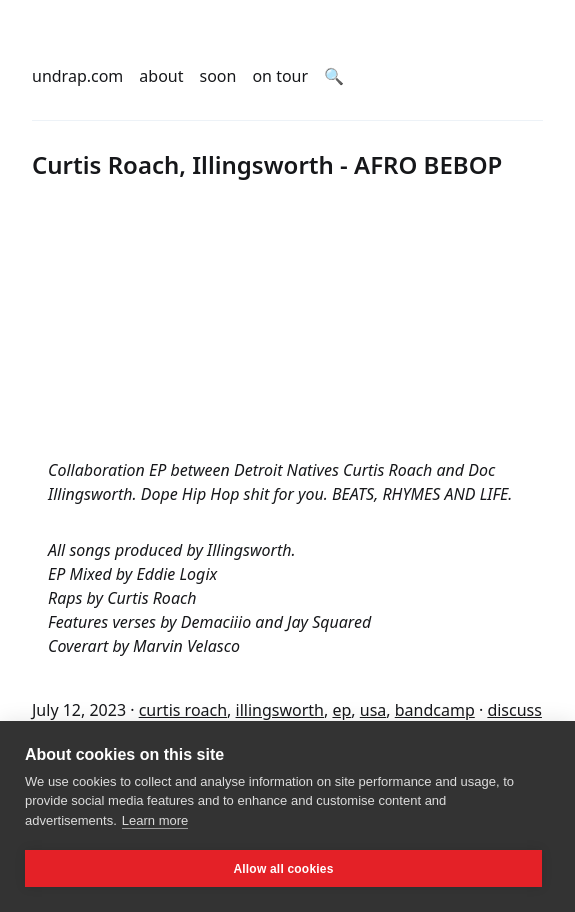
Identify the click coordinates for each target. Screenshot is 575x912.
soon (218, 76)
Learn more (155, 820)
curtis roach (183, 710)
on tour (280, 76)
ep (341, 710)
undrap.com (77, 76)
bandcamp (435, 710)
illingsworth (280, 710)
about (161, 76)
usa (373, 710)
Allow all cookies (283, 869)
